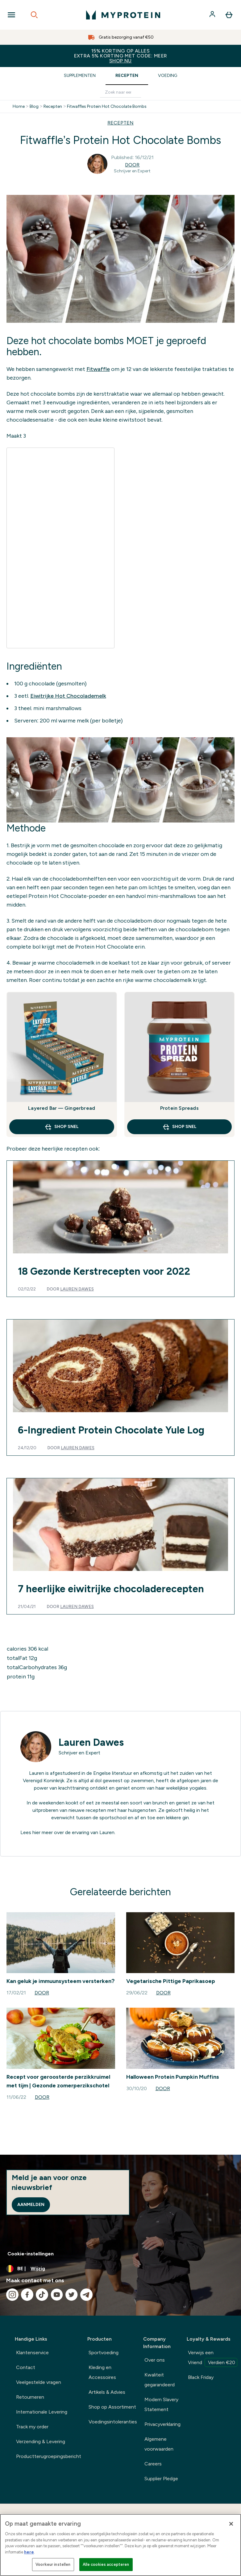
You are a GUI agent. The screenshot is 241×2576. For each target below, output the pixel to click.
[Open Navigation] (11, 15)
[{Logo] (123, 15)
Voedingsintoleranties (113, 2422)
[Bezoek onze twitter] (71, 2294)
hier (36, 1832)
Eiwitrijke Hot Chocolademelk (68, 695)
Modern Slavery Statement (161, 2404)
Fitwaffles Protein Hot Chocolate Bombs (107, 106)
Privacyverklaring (162, 2424)
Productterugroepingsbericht (48, 2456)
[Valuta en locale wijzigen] (120, 2268)
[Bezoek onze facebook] (27, 2294)
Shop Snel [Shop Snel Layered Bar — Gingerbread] (61, 1126)
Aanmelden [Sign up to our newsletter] (30, 2204)
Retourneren (30, 2397)
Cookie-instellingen (30, 2254)
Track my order (32, 2427)
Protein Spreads (179, 1108)
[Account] (212, 15)
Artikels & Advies (107, 2392)
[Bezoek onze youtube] (57, 2294)
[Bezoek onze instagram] (12, 2294)
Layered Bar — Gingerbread (61, 1108)
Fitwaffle (98, 369)
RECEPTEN (120, 123)
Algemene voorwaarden (158, 2444)
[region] (120, 2545)
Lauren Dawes (77, 1289)
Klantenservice (32, 2352)
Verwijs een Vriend (212, 2358)
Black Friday (201, 2377)
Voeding (167, 75)
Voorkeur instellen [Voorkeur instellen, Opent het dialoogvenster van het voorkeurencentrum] (52, 2564)
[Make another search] (120, 92)
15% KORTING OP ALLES (120, 56)
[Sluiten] (231, 2524)
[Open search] (34, 15)
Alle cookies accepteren (106, 2564)
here (29, 2552)
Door (132, 165)
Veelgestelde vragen (38, 2382)
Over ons (154, 2360)
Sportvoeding (103, 2352)
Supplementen (80, 75)
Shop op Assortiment (112, 2407)
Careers (153, 2464)
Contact (25, 2367)
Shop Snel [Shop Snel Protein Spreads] (179, 1126)
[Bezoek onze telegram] (86, 2294)
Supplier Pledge (161, 2478)
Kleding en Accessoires (102, 2372)
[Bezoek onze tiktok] (42, 2294)
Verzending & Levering (40, 2441)
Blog (34, 106)
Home (19, 106)
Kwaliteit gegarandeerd (159, 2380)
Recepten (126, 75)
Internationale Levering (41, 2412)
